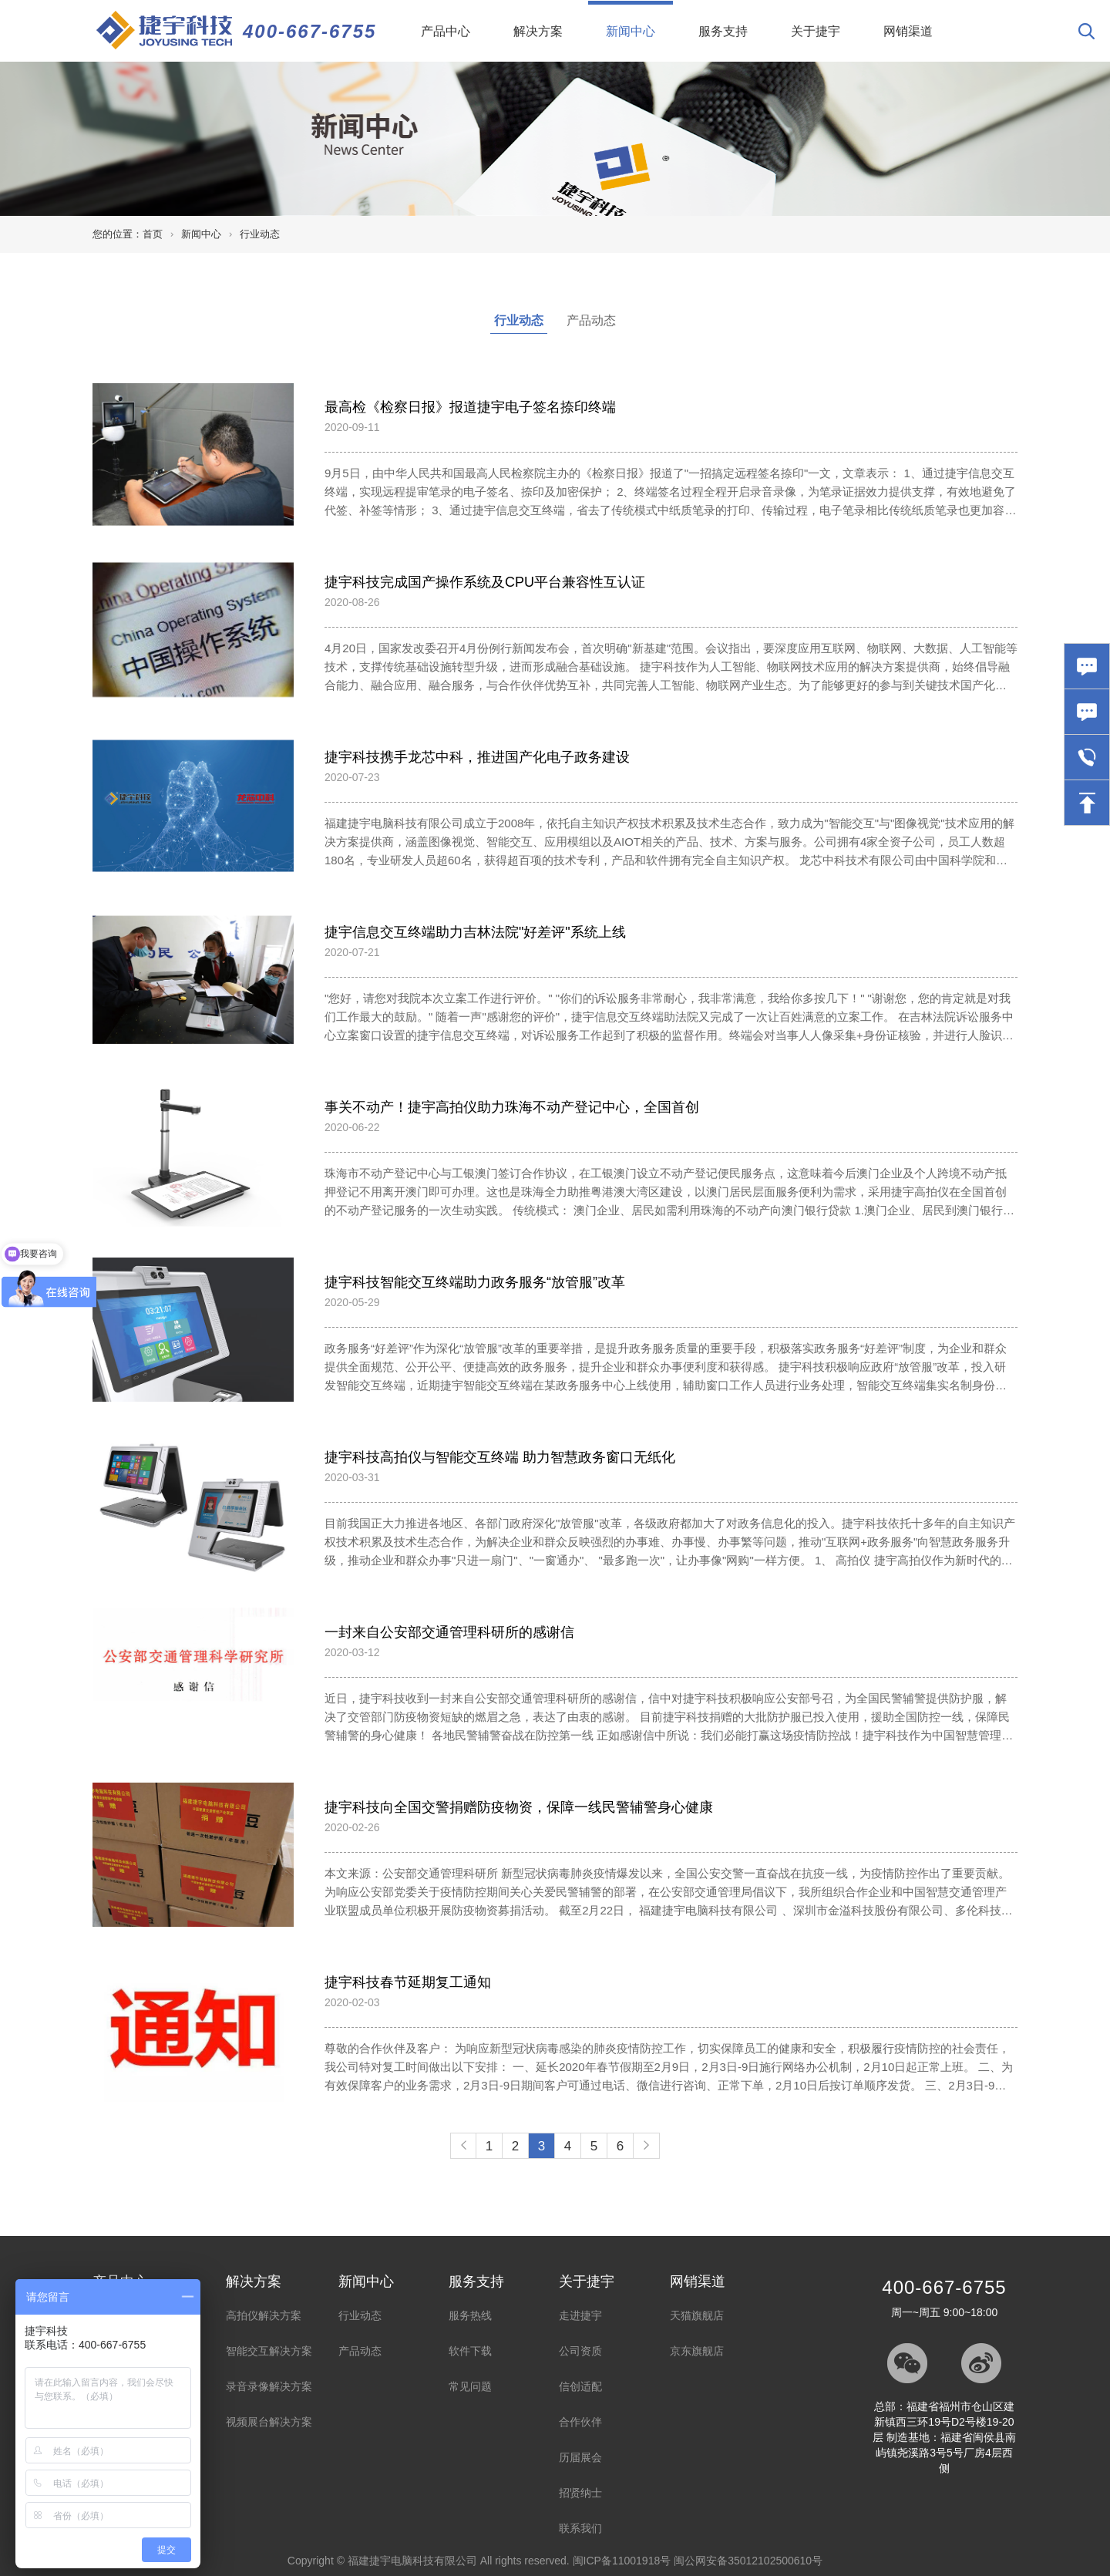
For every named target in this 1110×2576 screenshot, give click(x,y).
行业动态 (260, 234)
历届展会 (580, 2457)
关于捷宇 (815, 31)
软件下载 (470, 2351)
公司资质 (580, 2351)
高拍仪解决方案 (263, 2315)
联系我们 (580, 2528)
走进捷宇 (580, 2315)
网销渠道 (908, 31)
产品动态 (591, 320)
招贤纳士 (580, 2493)
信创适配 (580, 2386)
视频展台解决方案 (269, 2422)
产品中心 (445, 31)
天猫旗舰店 (697, 2315)
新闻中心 (639, 19)
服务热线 (470, 2315)
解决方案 (538, 31)
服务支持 (723, 31)
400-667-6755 (309, 31)
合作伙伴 (580, 2422)
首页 (153, 234)
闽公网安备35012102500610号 (748, 2560)
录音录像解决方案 (269, 2386)
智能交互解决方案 (269, 2351)
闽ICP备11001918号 (622, 2560)
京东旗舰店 (697, 2351)
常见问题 (470, 2386)
